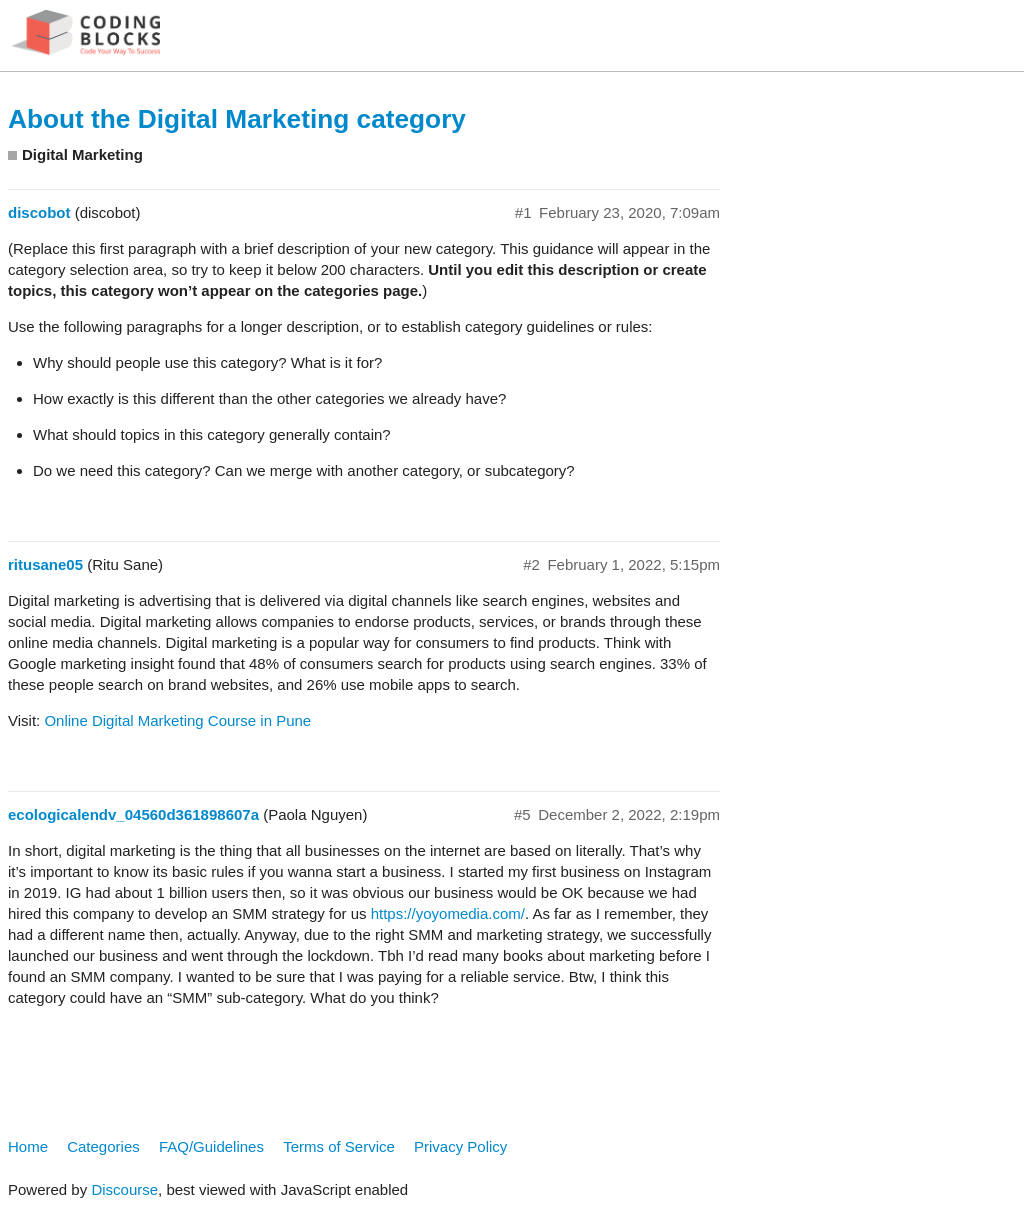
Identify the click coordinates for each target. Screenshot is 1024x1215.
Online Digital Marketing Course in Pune (177, 720)
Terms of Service (339, 1146)
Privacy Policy (460, 1146)
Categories (103, 1146)
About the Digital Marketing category (237, 119)
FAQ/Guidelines (211, 1146)
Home (28, 1146)
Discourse (124, 1189)
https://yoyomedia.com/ (448, 913)
